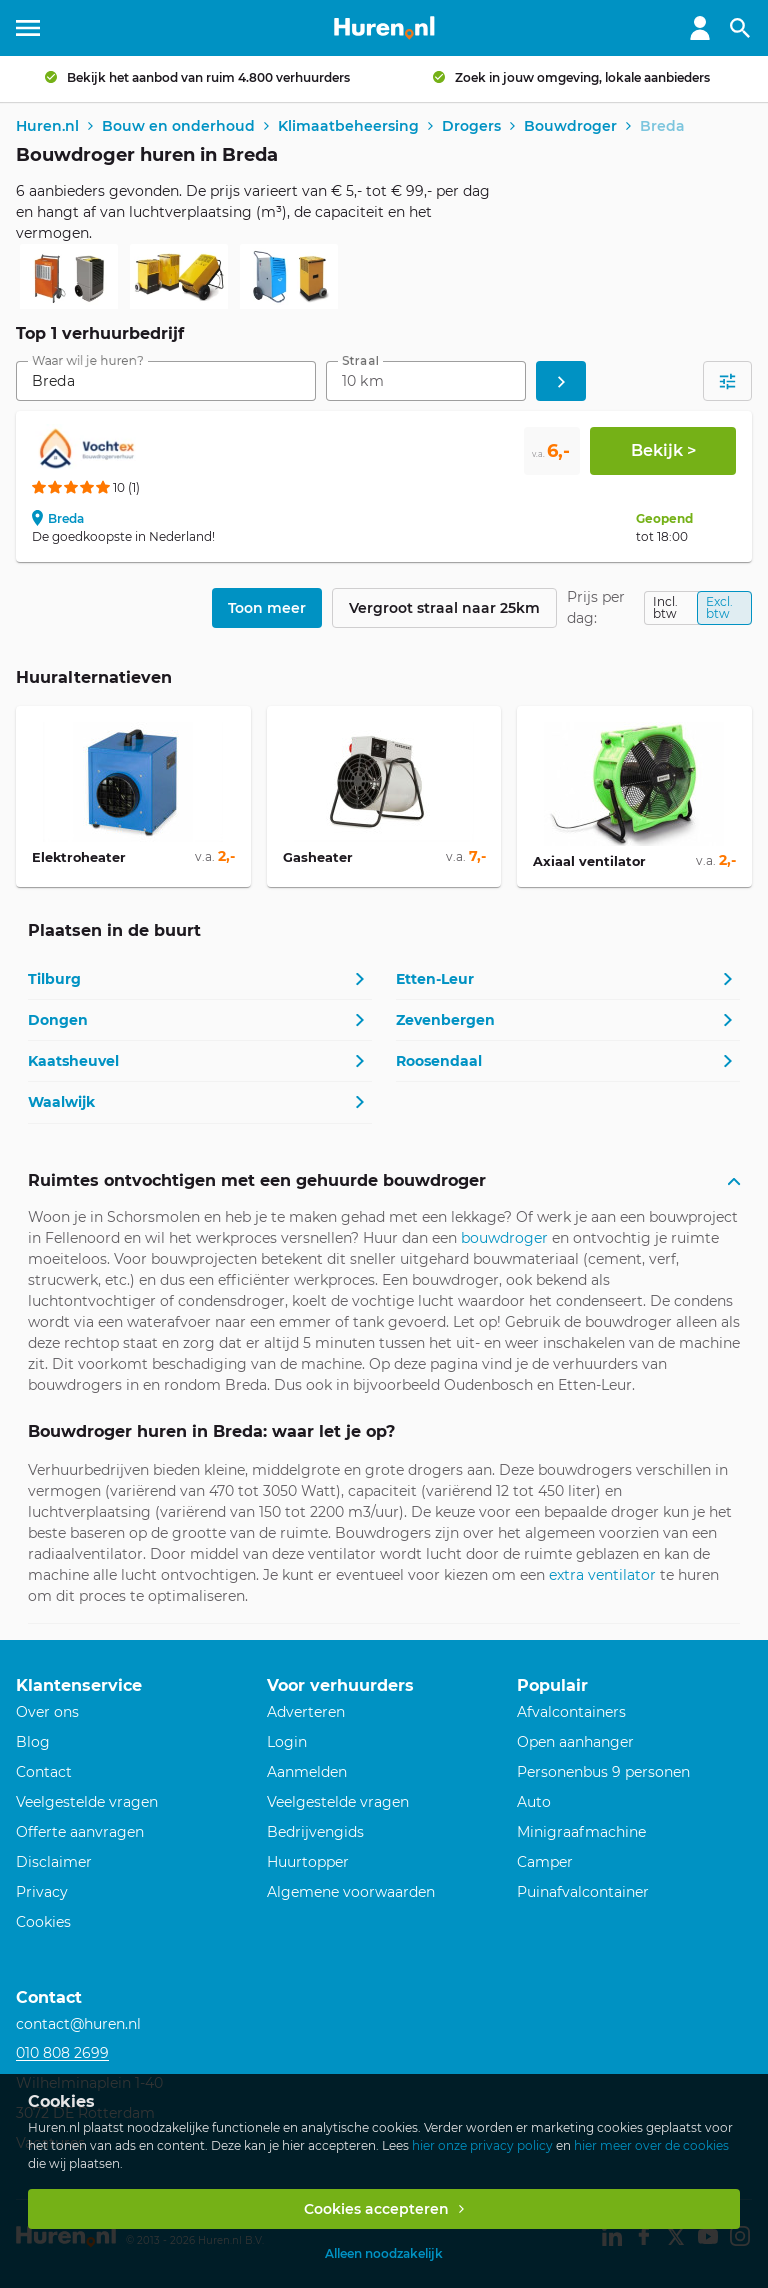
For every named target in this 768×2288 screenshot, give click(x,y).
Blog (33, 1742)
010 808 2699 (62, 2053)
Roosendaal (439, 1061)
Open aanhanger (575, 1742)
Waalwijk (61, 1102)
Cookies (43, 1922)
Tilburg (54, 979)
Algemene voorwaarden (351, 1892)
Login (287, 1742)
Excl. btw (719, 607)
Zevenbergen (445, 1020)
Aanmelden (307, 1772)
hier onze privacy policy (482, 2145)
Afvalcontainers (571, 1712)
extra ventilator (602, 1575)
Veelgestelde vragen (87, 1802)
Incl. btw (665, 607)
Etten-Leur (435, 979)
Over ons (47, 1712)
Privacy (42, 1892)
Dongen (58, 1020)
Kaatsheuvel (73, 1061)
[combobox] (166, 381)
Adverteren (306, 1712)
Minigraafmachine (581, 1832)
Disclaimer (54, 1862)
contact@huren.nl (78, 2024)
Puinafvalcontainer (583, 1892)
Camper (545, 1862)
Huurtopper (308, 1862)
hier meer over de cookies (651, 2145)
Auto (534, 1802)
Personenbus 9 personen (603, 1772)
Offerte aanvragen (80, 1832)
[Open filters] (727, 381)
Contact (44, 1772)
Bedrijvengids (315, 1832)
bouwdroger (504, 1238)
